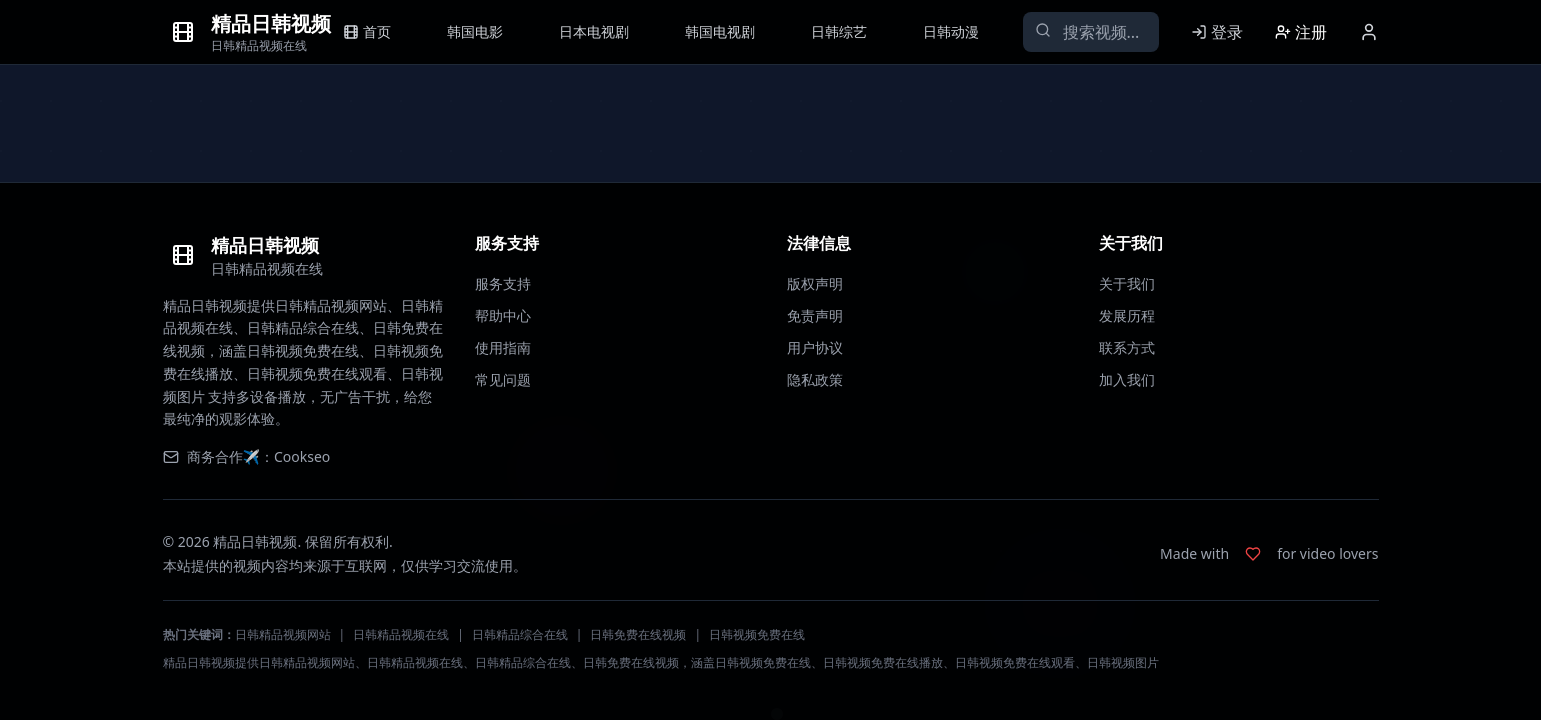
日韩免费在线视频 (638, 634)
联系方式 (1127, 347)
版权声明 (815, 283)
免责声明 (815, 315)
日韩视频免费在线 (757, 634)
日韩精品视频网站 (283, 634)
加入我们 (1127, 379)
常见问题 (503, 379)
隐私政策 (815, 379)
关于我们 (1127, 283)
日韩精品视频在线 (401, 634)
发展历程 (1127, 315)
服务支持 (503, 283)
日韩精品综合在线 (520, 634)
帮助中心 (503, 315)
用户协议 (815, 347)
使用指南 (503, 347)
